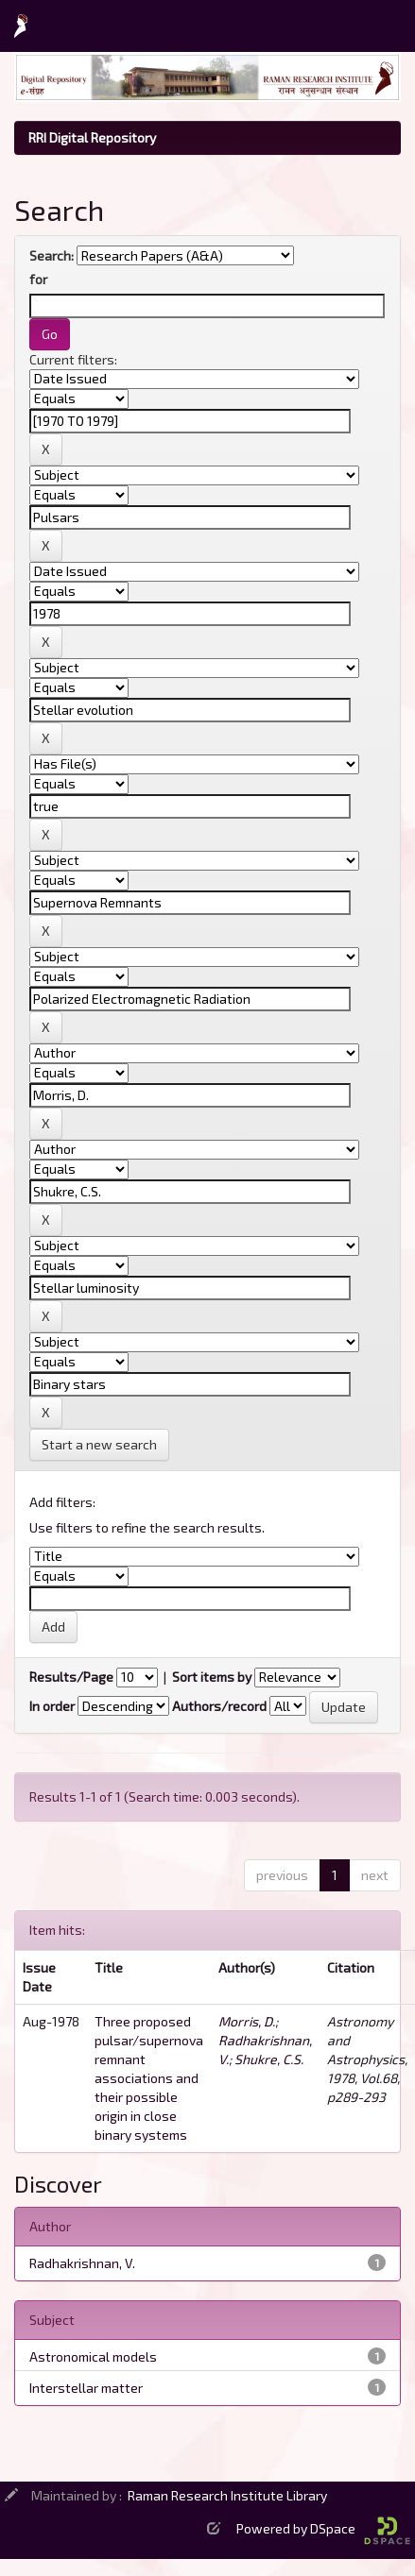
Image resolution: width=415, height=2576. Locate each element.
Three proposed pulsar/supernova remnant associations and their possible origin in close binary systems (149, 2078)
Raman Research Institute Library (227, 2495)
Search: (51, 255)
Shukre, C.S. (268, 2059)
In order (52, 1706)
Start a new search (99, 1444)
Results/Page (71, 1677)
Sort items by (211, 1677)
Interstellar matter (86, 2388)
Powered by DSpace (323, 2528)
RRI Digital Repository (92, 137)
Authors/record (219, 1706)
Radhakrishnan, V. (82, 2263)
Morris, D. (246, 2021)
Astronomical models (93, 2356)
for (38, 279)
